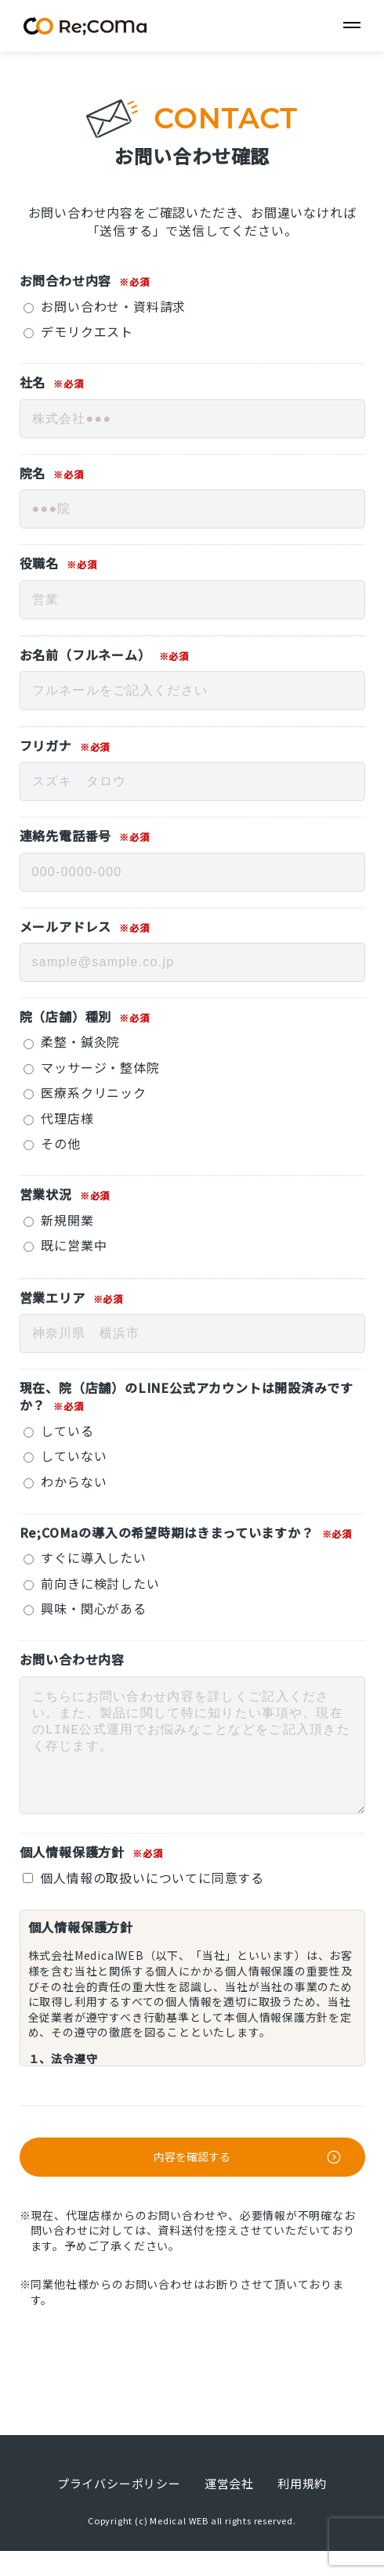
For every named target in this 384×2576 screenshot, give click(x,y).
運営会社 (229, 2508)
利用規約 (302, 2508)
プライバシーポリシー (119, 2508)
